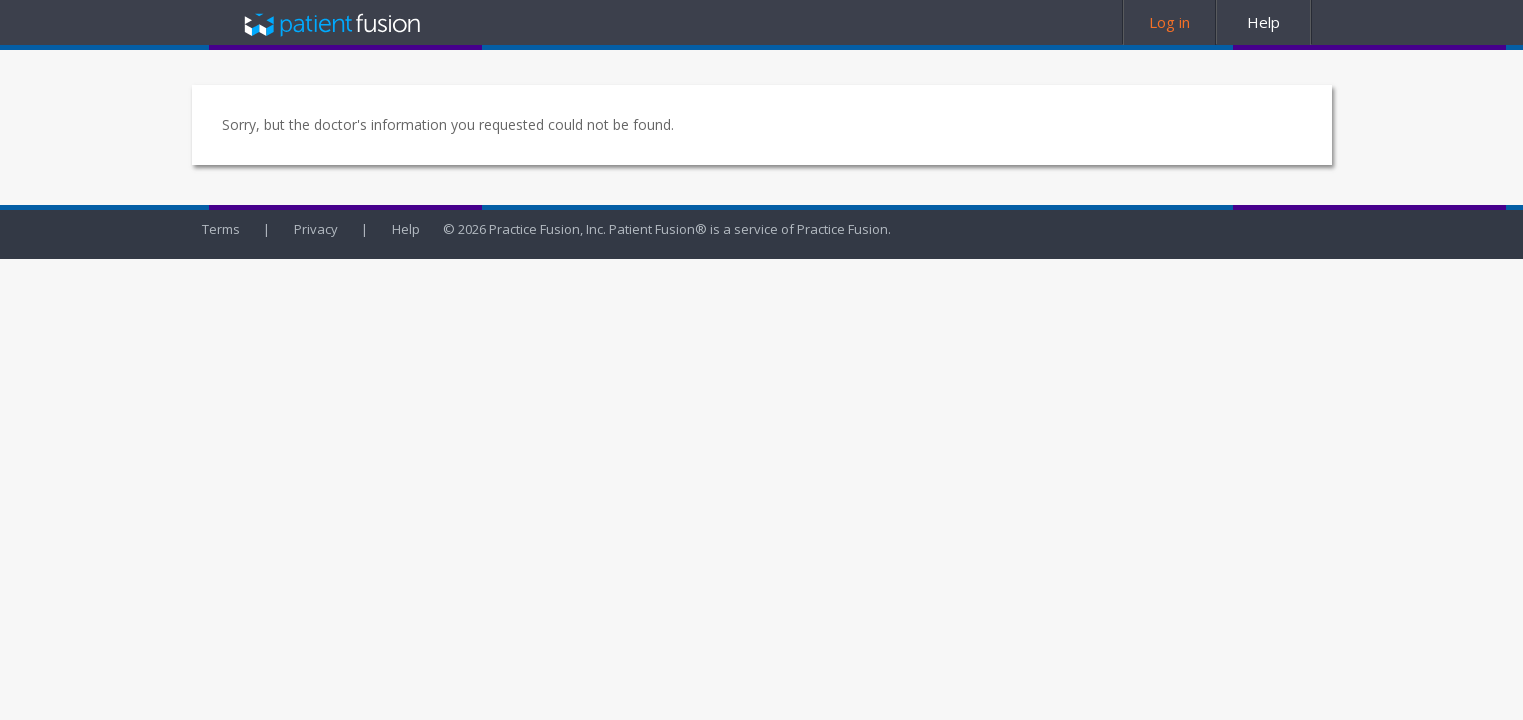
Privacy (316, 229)
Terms (221, 229)
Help (406, 229)
